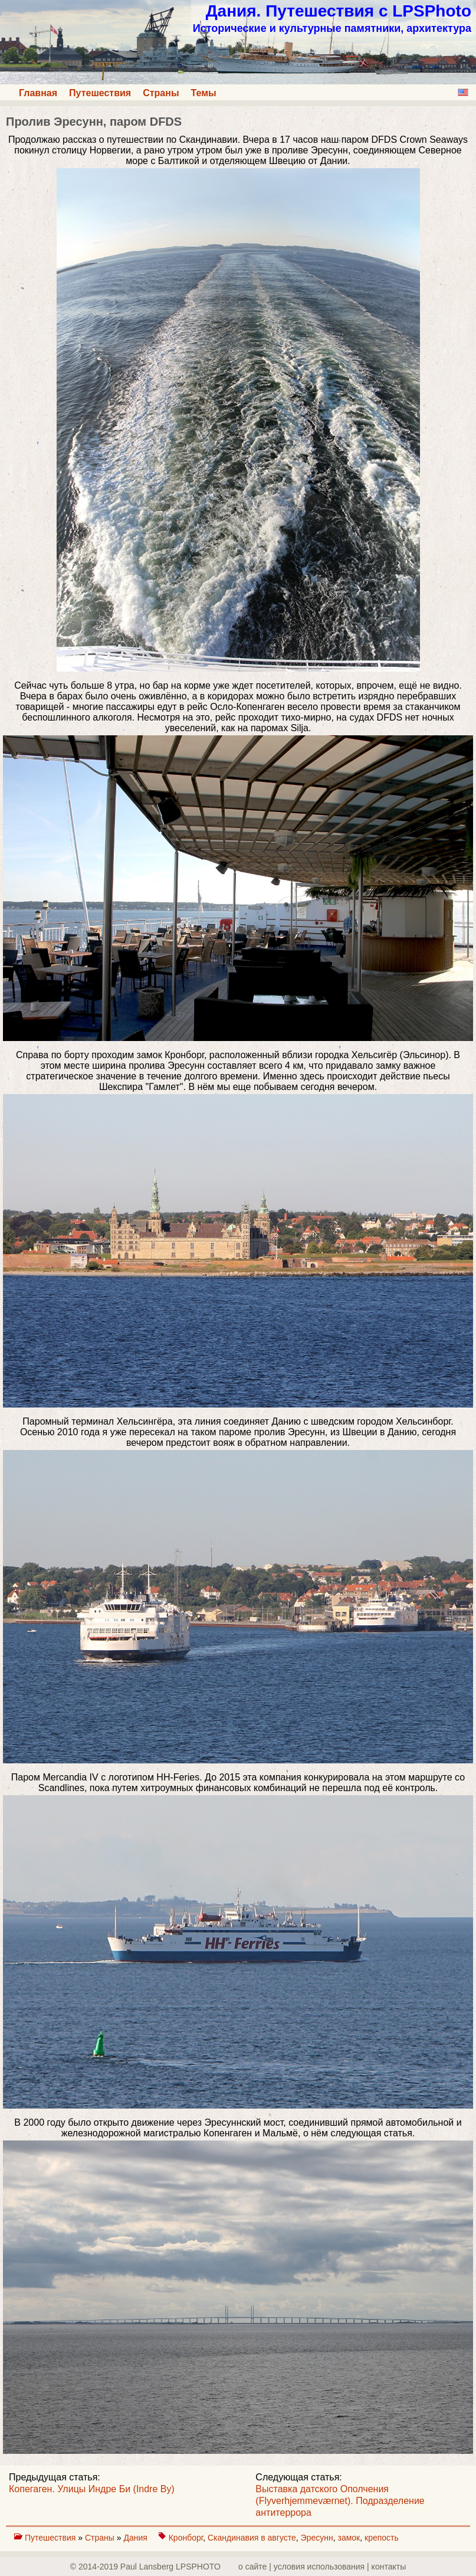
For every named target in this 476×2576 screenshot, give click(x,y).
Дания (136, 2537)
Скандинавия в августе (252, 2537)
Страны (161, 93)
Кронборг (186, 2537)
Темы (203, 93)
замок (348, 2537)
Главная (38, 93)
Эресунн (317, 2537)
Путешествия (100, 93)
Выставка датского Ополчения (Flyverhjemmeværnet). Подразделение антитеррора (339, 2501)
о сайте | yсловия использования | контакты (322, 2566)
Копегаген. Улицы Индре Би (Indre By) (92, 2489)
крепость (382, 2537)
